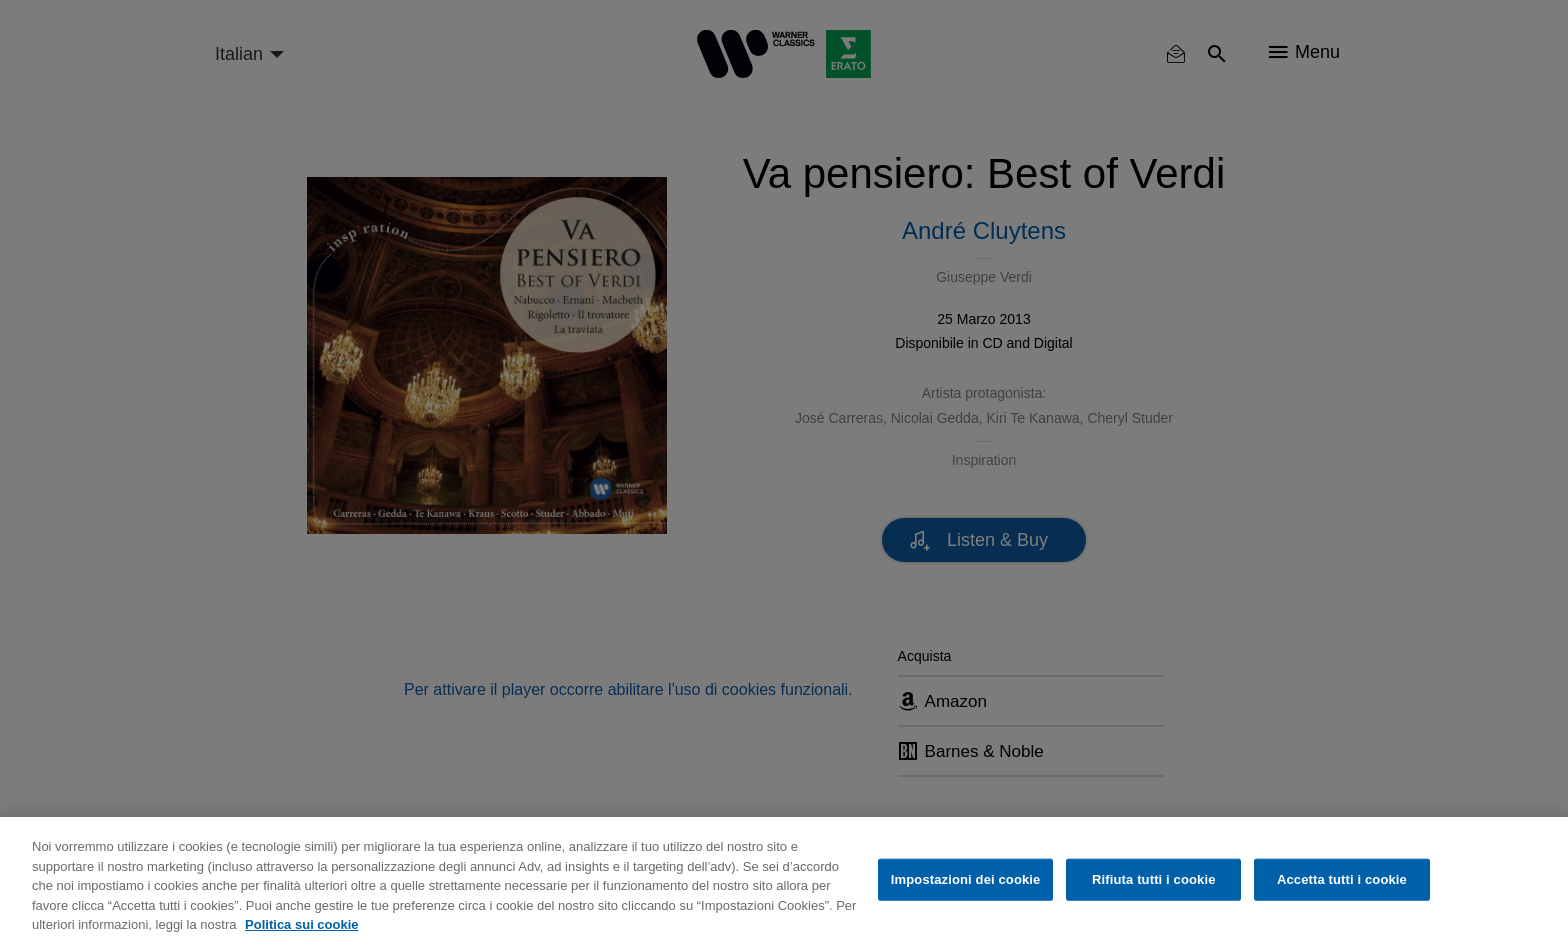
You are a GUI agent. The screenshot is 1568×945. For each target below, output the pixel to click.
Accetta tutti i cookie (1342, 879)
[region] (784, 881)
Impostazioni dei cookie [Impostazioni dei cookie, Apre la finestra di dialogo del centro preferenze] (966, 879)
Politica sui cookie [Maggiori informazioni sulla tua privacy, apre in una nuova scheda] (301, 924)
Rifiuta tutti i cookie (1153, 879)
